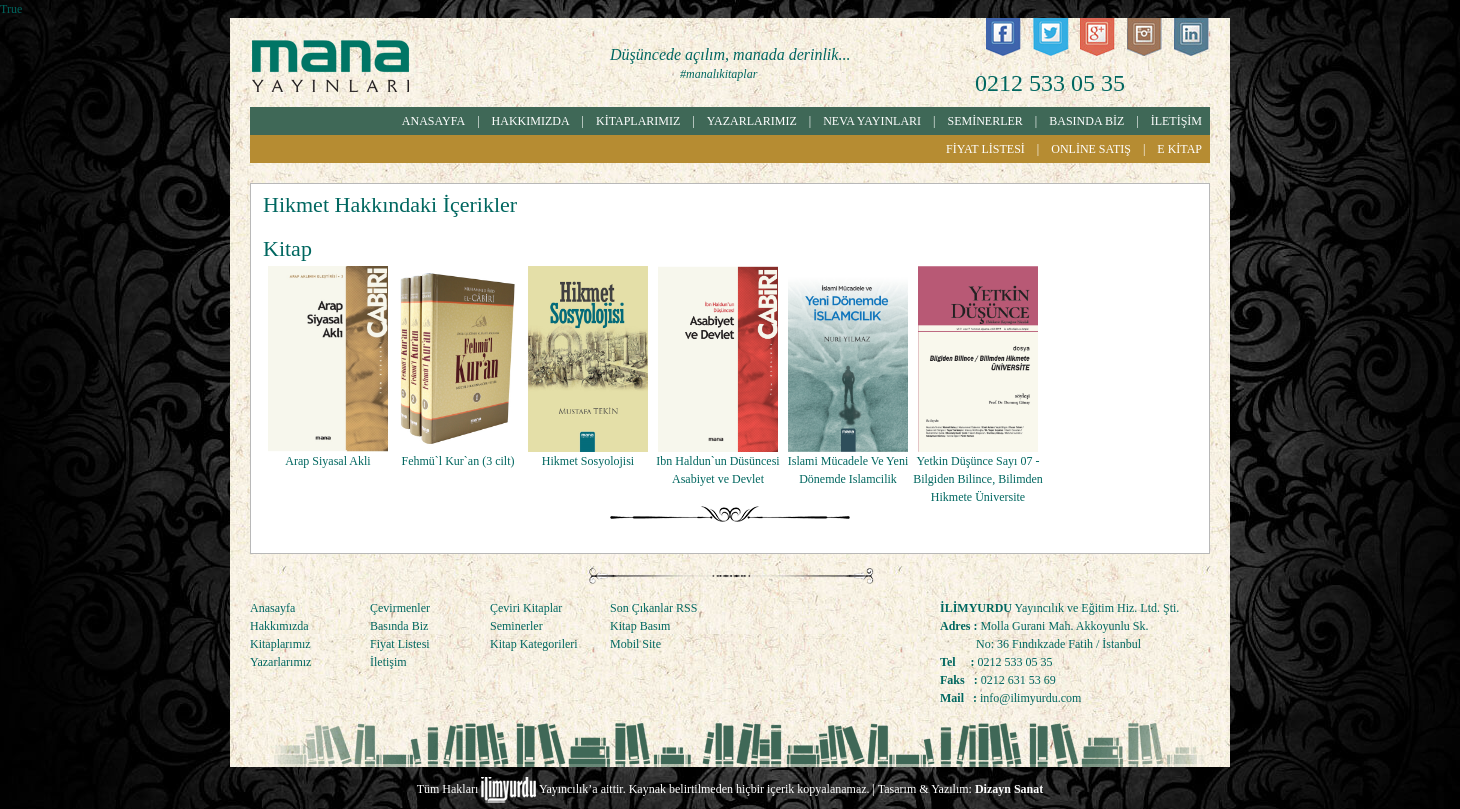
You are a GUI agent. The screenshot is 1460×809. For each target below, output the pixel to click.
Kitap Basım (640, 626)
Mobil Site (635, 644)
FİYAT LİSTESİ (985, 149)
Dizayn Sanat (1009, 789)
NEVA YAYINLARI (872, 121)
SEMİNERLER (985, 121)
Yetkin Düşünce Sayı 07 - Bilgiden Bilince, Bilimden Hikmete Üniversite (978, 479)
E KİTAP (1179, 149)
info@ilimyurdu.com (1030, 698)
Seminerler (516, 626)
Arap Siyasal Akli (327, 461)
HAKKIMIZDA (531, 121)
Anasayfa (272, 608)
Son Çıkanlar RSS (653, 608)
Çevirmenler (400, 608)
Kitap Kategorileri (534, 644)
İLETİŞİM (1176, 121)
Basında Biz (399, 626)
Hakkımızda (279, 626)
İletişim (388, 662)
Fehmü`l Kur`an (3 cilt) (458, 461)
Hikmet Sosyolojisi (588, 461)
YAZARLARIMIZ (752, 121)
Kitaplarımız (280, 644)
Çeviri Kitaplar (526, 608)
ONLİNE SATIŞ (1091, 149)
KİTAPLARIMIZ (638, 121)
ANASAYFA (433, 121)
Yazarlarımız (280, 662)
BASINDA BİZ (1086, 121)
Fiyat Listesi (400, 644)
